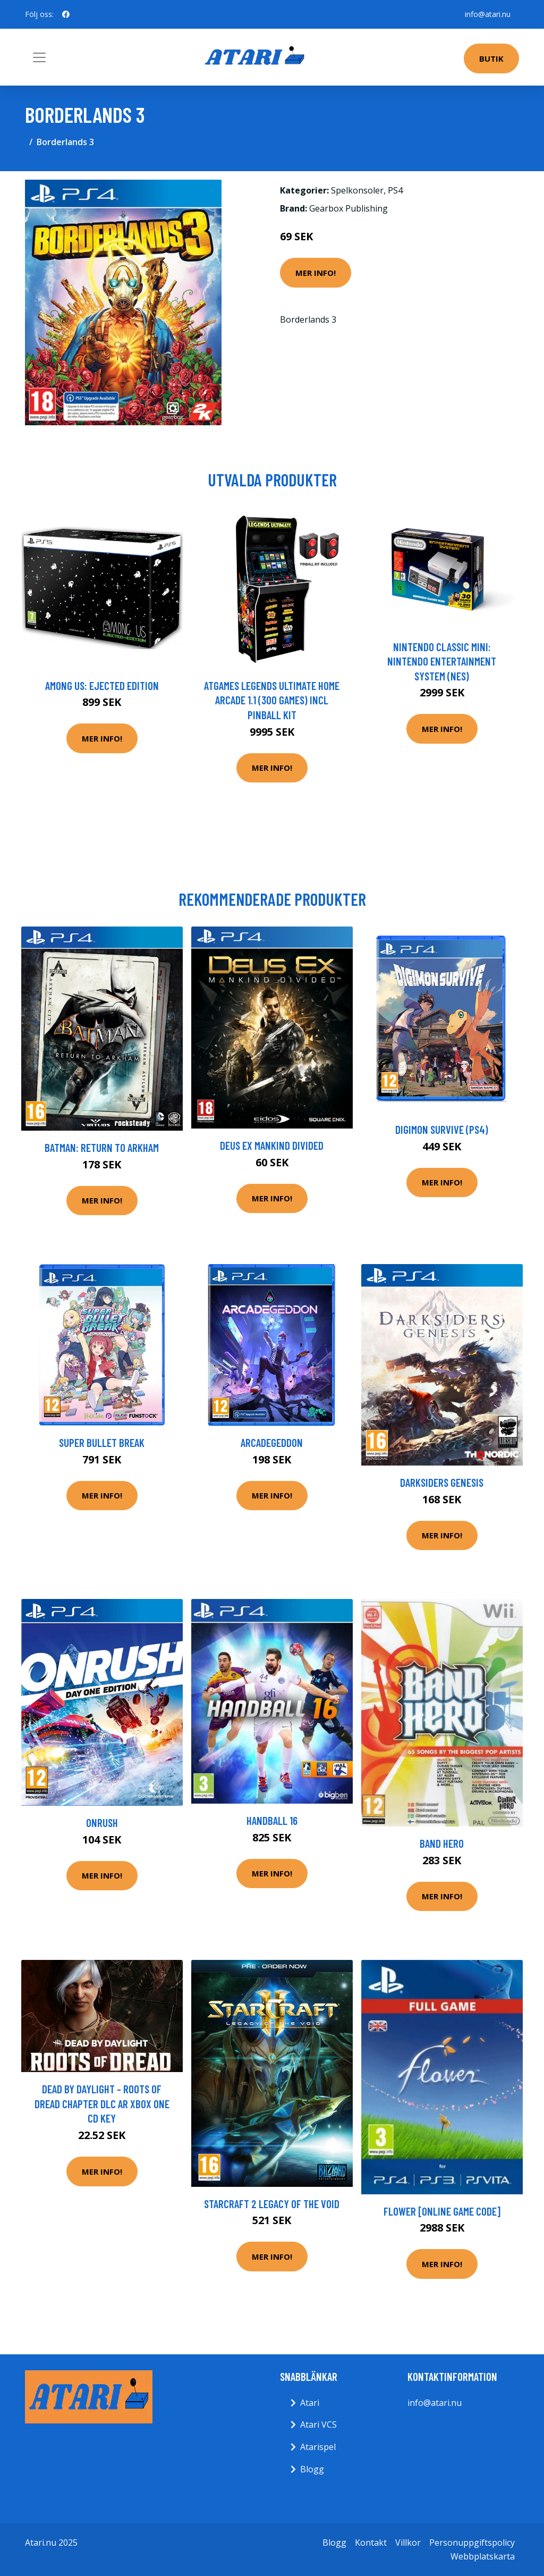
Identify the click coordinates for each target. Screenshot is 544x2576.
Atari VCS (318, 2424)
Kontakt (371, 2542)
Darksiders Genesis (441, 1482)
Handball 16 (272, 1820)
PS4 (395, 190)
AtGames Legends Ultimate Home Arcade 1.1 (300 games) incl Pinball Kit (271, 700)
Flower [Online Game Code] (442, 2211)
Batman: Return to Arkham (102, 1147)
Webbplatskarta (482, 2556)
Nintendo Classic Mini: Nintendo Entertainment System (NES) (441, 661)
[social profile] (66, 14)
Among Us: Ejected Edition (102, 685)
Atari (309, 2403)
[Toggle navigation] (39, 57)
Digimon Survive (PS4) (441, 1129)
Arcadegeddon (272, 1442)
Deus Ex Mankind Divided (272, 1145)
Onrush (102, 1822)
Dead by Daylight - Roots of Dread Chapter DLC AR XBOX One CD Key (102, 2103)
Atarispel (318, 2447)
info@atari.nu (488, 14)
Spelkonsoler (357, 190)
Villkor (408, 2542)
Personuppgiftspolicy (472, 2542)
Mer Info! (315, 272)
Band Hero (442, 1843)
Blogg (312, 2469)
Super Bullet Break (101, 1442)
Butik (491, 58)
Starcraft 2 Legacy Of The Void (271, 2203)
